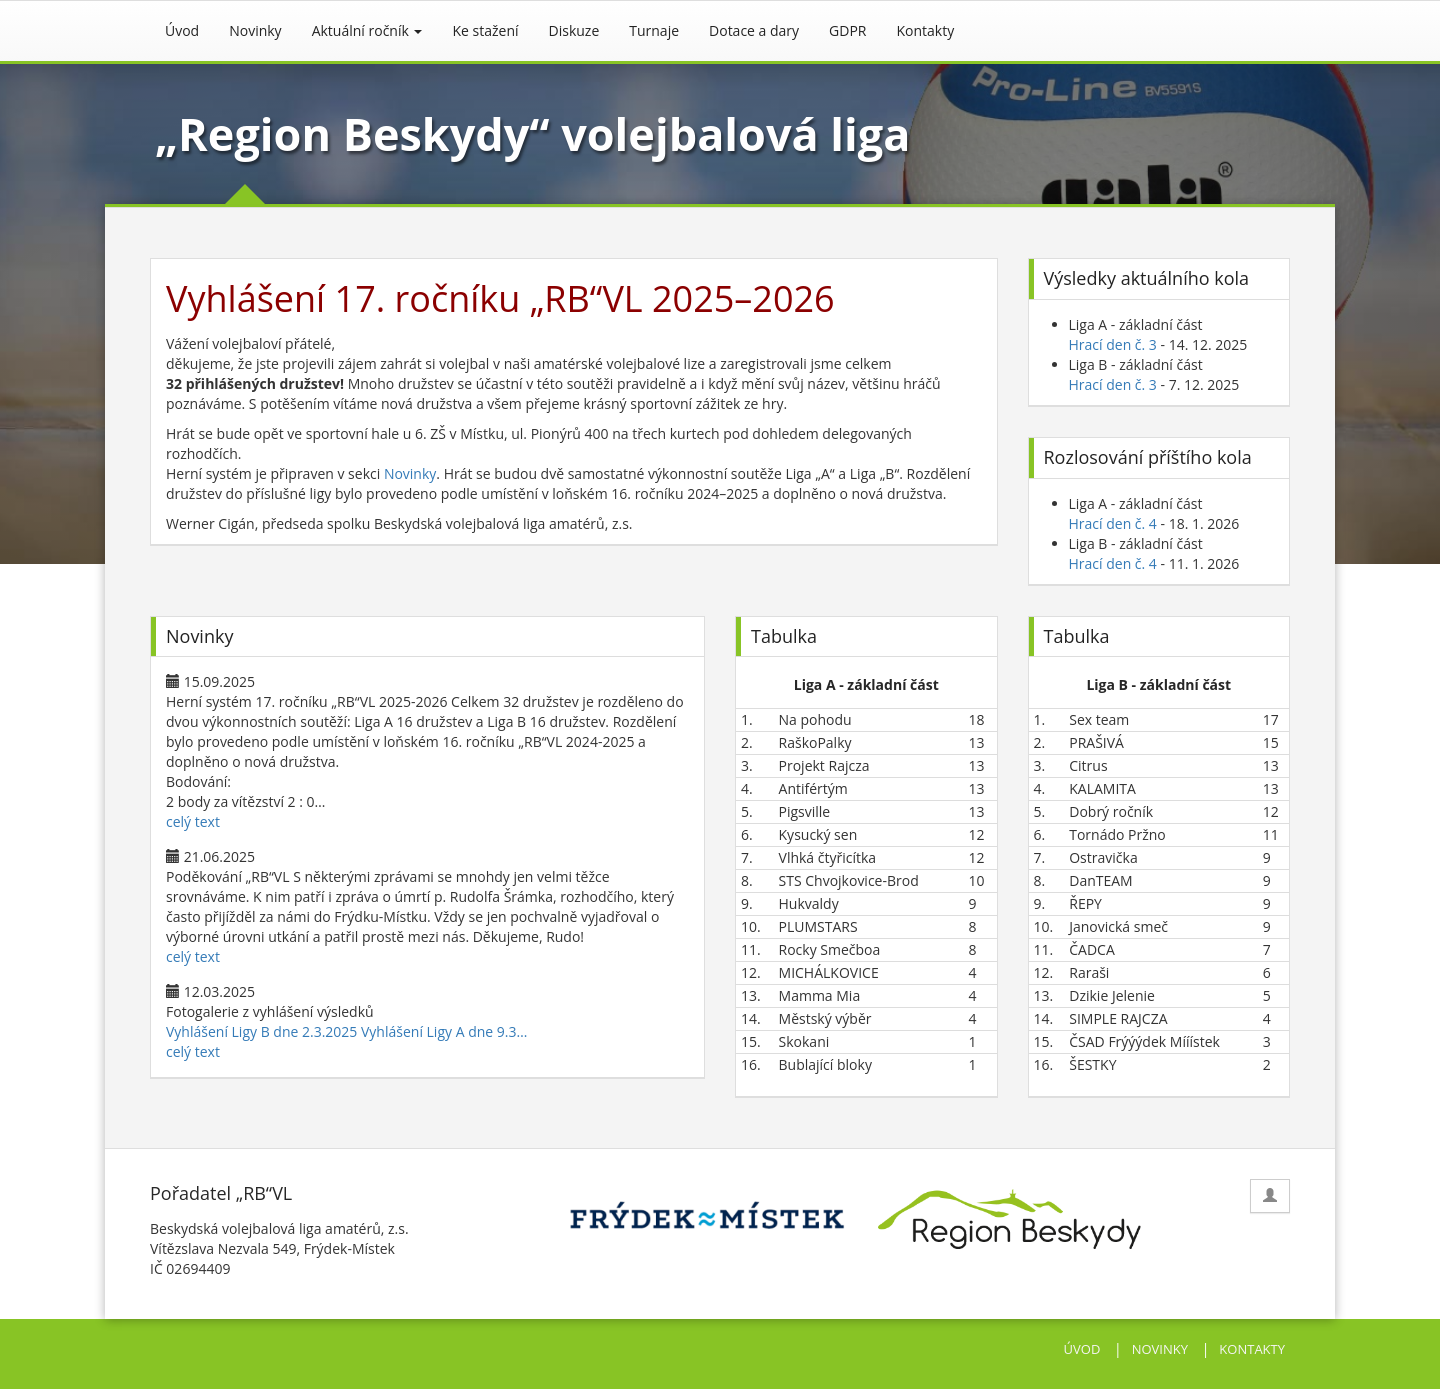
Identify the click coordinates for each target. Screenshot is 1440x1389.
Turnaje (654, 30)
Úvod (182, 30)
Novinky (255, 30)
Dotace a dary (754, 30)
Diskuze (574, 30)
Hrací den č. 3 (1113, 344)
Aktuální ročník (367, 30)
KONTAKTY (1252, 1349)
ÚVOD (1082, 1349)
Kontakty (926, 30)
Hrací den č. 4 (1113, 523)
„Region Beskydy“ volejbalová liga (532, 133)
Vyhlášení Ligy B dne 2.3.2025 (261, 1031)
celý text (193, 821)
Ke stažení (485, 30)
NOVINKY (1160, 1349)
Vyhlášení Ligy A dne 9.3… (444, 1031)
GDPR (847, 30)
